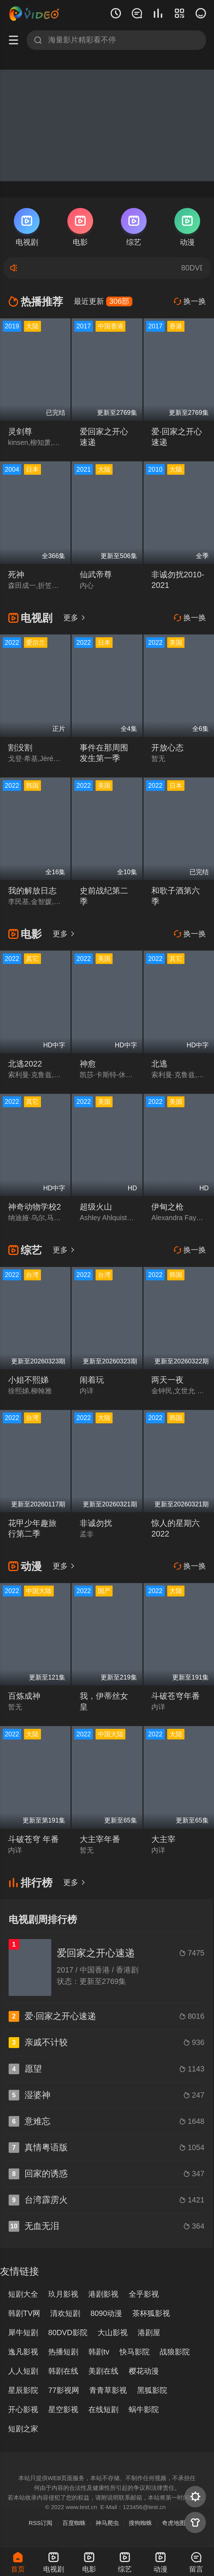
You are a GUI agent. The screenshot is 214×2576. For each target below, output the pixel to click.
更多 (74, 618)
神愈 (88, 1063)
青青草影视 (108, 2390)
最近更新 (103, 301)
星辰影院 (23, 2390)
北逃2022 (25, 1063)
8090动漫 (106, 2313)
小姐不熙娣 (28, 1379)
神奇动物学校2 (34, 1206)
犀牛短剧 (23, 2332)
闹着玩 (92, 1379)
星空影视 (63, 2409)
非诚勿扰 (96, 1523)
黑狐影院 (152, 2390)
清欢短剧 (65, 2313)
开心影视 (23, 2409)
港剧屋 (149, 2332)
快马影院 (135, 2352)
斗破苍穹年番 (175, 1696)
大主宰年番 (100, 1839)
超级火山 (96, 1206)
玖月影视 (63, 2294)
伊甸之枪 (167, 1206)
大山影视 (113, 2332)
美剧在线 (103, 2371)
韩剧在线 (63, 2371)
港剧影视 (103, 2294)
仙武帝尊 (96, 574)
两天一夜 (167, 1379)
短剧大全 (23, 2294)
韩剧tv (98, 2352)
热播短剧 (63, 2352)
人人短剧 (23, 2371)
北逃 (159, 1063)
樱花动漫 (144, 2371)
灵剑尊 (20, 431)
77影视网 (63, 2390)
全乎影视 (144, 2294)
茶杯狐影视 (151, 2313)
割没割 (20, 747)
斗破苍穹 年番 (33, 1839)
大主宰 (163, 1839)
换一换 (190, 301)
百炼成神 (24, 1696)
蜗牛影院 (144, 2409)
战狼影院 (175, 2352)
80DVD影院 (67, 2332)
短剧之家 (23, 2429)
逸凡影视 (23, 2352)
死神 (16, 574)
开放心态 (167, 747)
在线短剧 (103, 2409)
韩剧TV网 (24, 2313)
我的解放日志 (32, 890)
